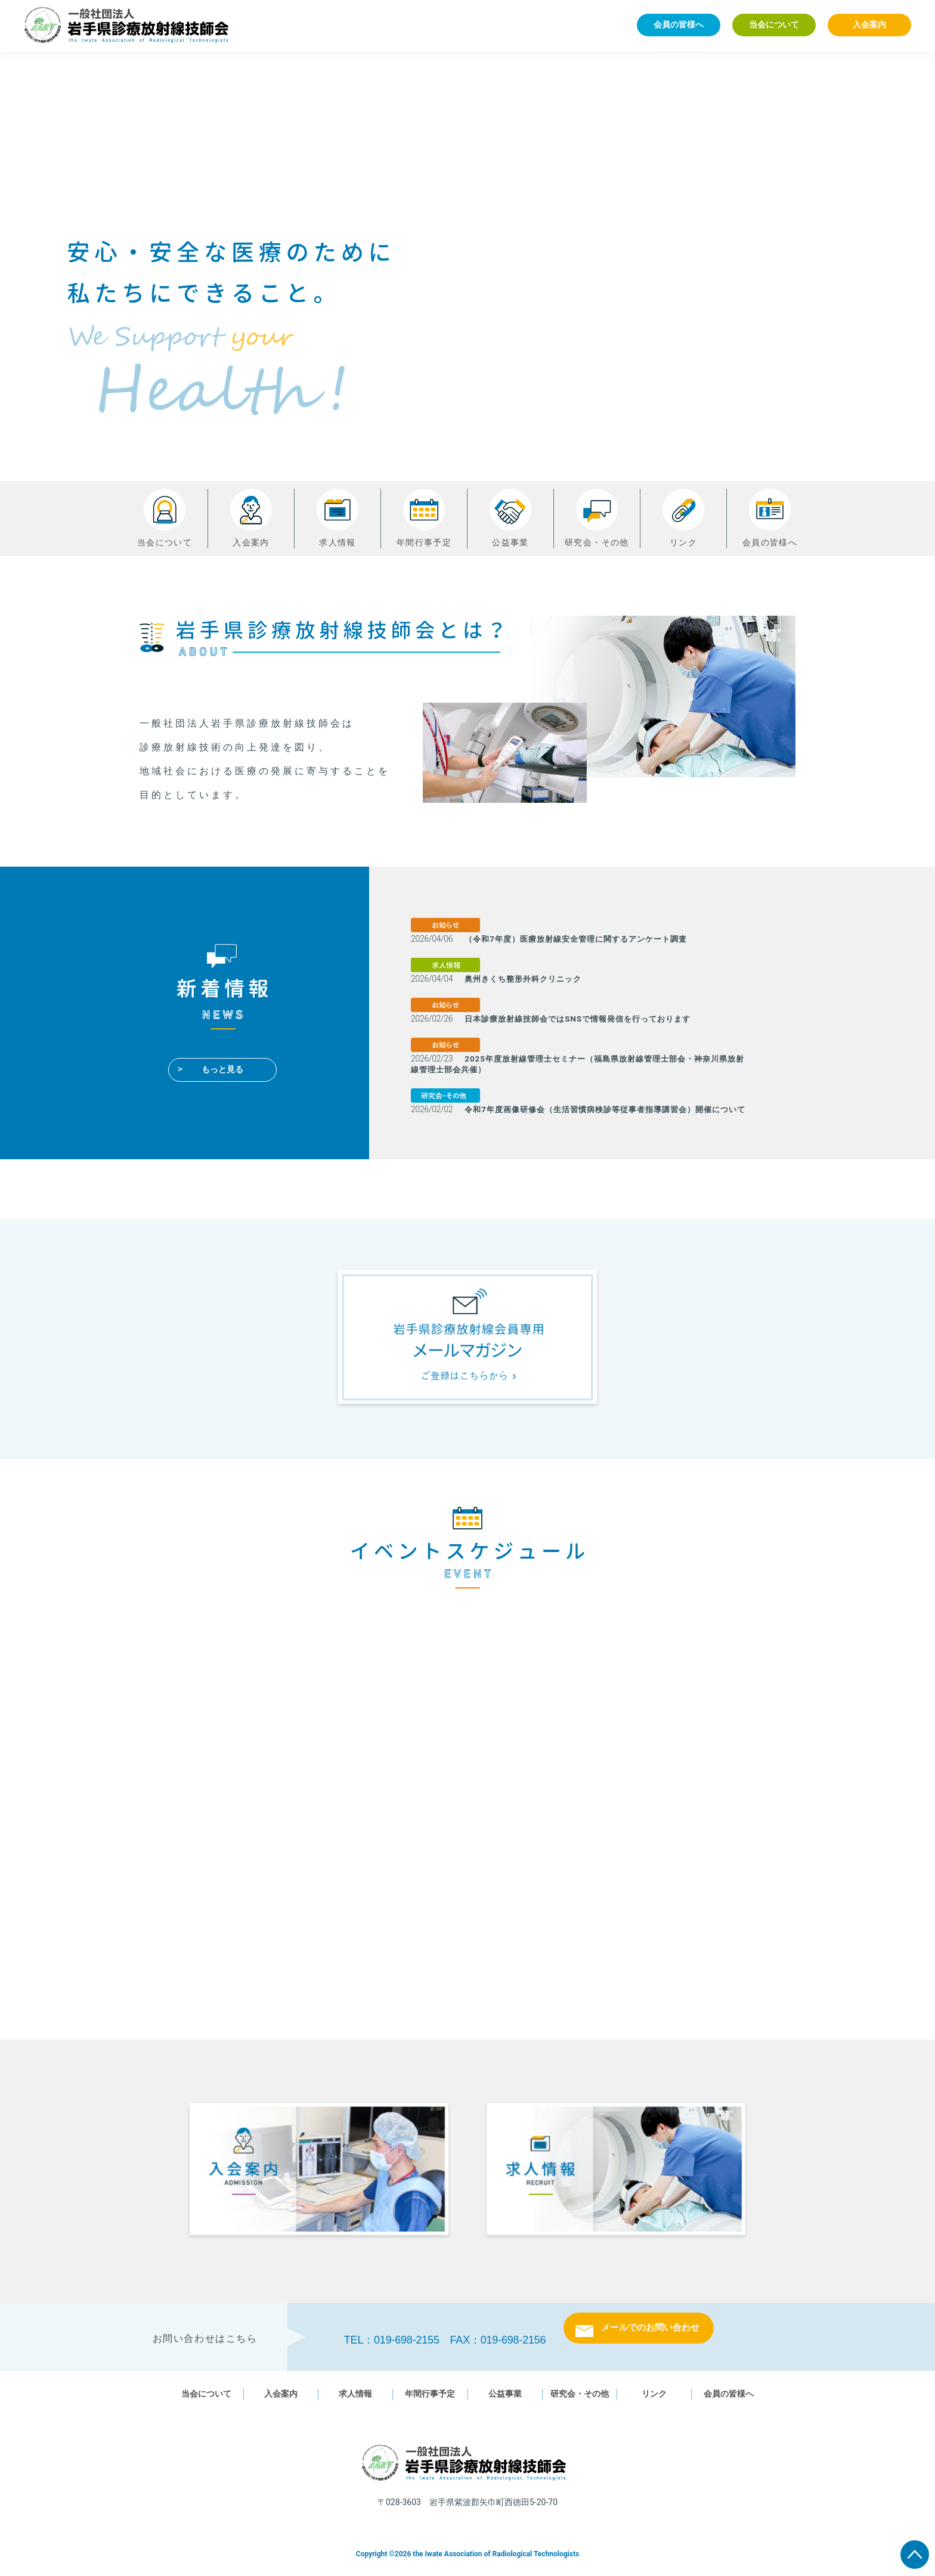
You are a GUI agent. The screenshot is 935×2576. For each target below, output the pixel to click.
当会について (774, 24)
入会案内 (869, 24)
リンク (683, 518)
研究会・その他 (597, 518)
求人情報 (337, 518)
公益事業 (510, 518)
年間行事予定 (424, 518)
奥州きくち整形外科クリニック (527, 978)
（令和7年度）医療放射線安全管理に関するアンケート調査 (583, 939)
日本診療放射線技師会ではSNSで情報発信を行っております (585, 1018)
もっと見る (222, 1069)
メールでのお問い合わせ (650, 2336)
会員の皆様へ (679, 24)
